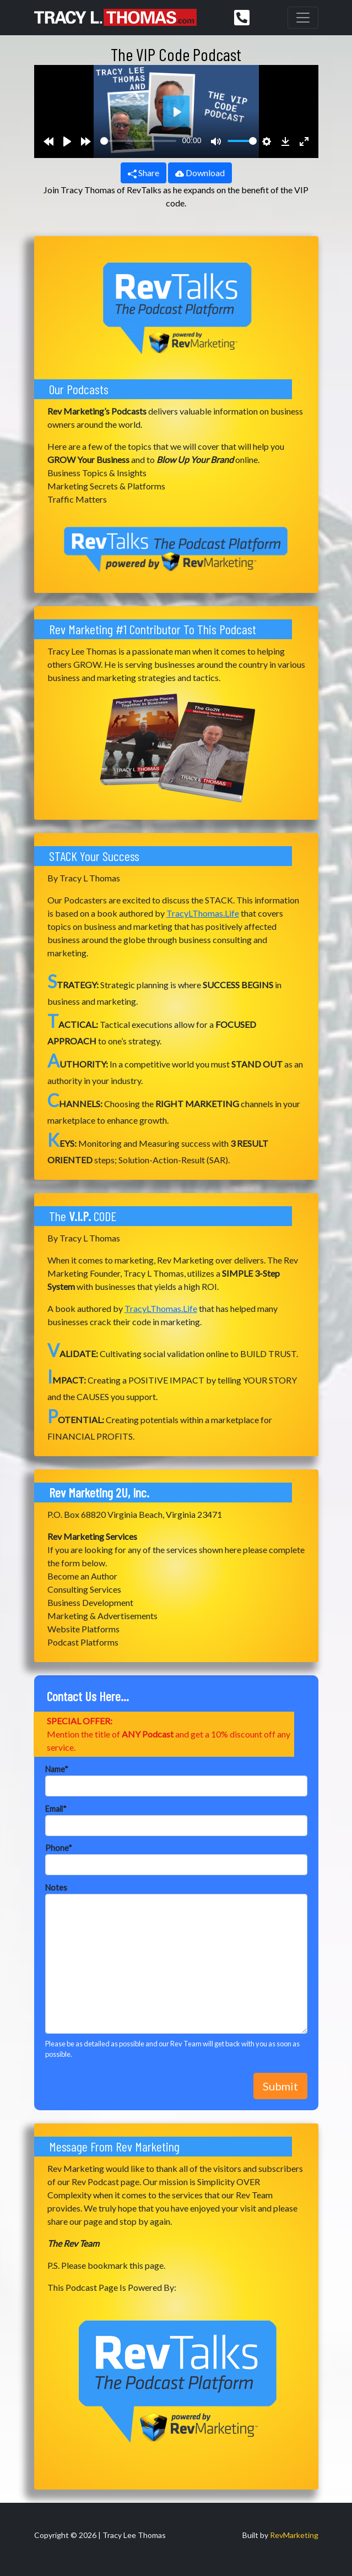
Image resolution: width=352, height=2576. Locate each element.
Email (56, 1808)
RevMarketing (294, 2535)
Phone (58, 1848)
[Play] (67, 140)
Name (56, 1769)
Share (143, 172)
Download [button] (200, 172)
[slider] (138, 140)
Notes (56, 1887)
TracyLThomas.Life (202, 913)
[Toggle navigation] (303, 18)
